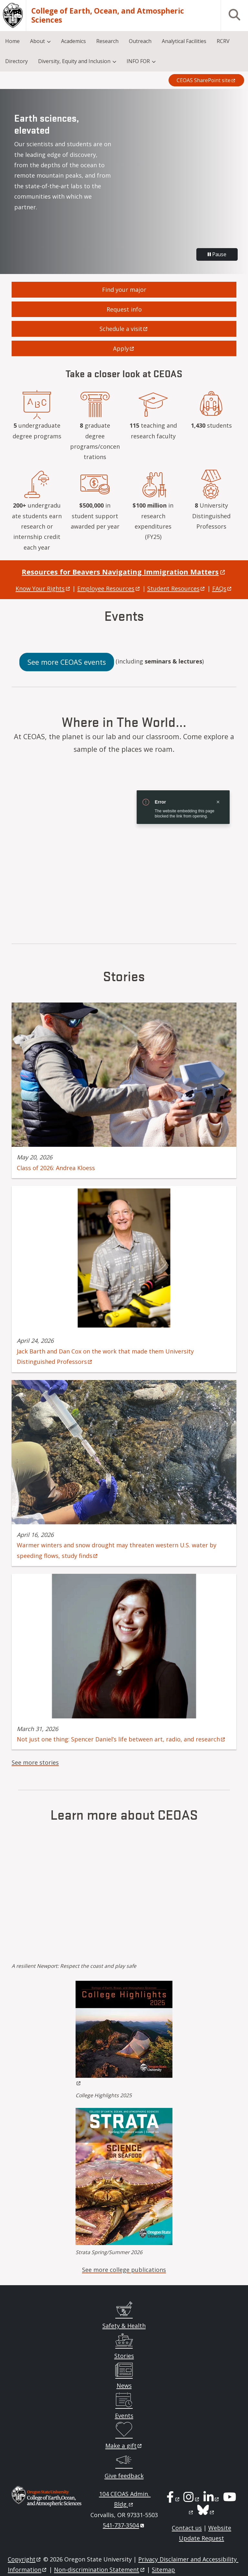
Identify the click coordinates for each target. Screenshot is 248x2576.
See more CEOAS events (66, 662)
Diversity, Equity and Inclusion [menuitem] (74, 61)
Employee (108, 588)
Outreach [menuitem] (140, 41)
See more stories (35, 1762)
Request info (124, 309)
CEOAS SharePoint (206, 80)
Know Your (43, 588)
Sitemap (163, 2569)
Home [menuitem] (12, 41)
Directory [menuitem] (16, 61)
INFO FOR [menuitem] (138, 61)
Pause (217, 254)
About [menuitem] (37, 41)
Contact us (187, 2528)
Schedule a (124, 329)
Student (176, 588)
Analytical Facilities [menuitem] (184, 41)
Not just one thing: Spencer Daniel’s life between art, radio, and (121, 1739)
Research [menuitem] (107, 41)
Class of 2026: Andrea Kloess (56, 1168)
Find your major (124, 289)
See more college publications (124, 2270)
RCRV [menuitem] (223, 41)
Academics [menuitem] (73, 41)
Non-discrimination (99, 2569)
